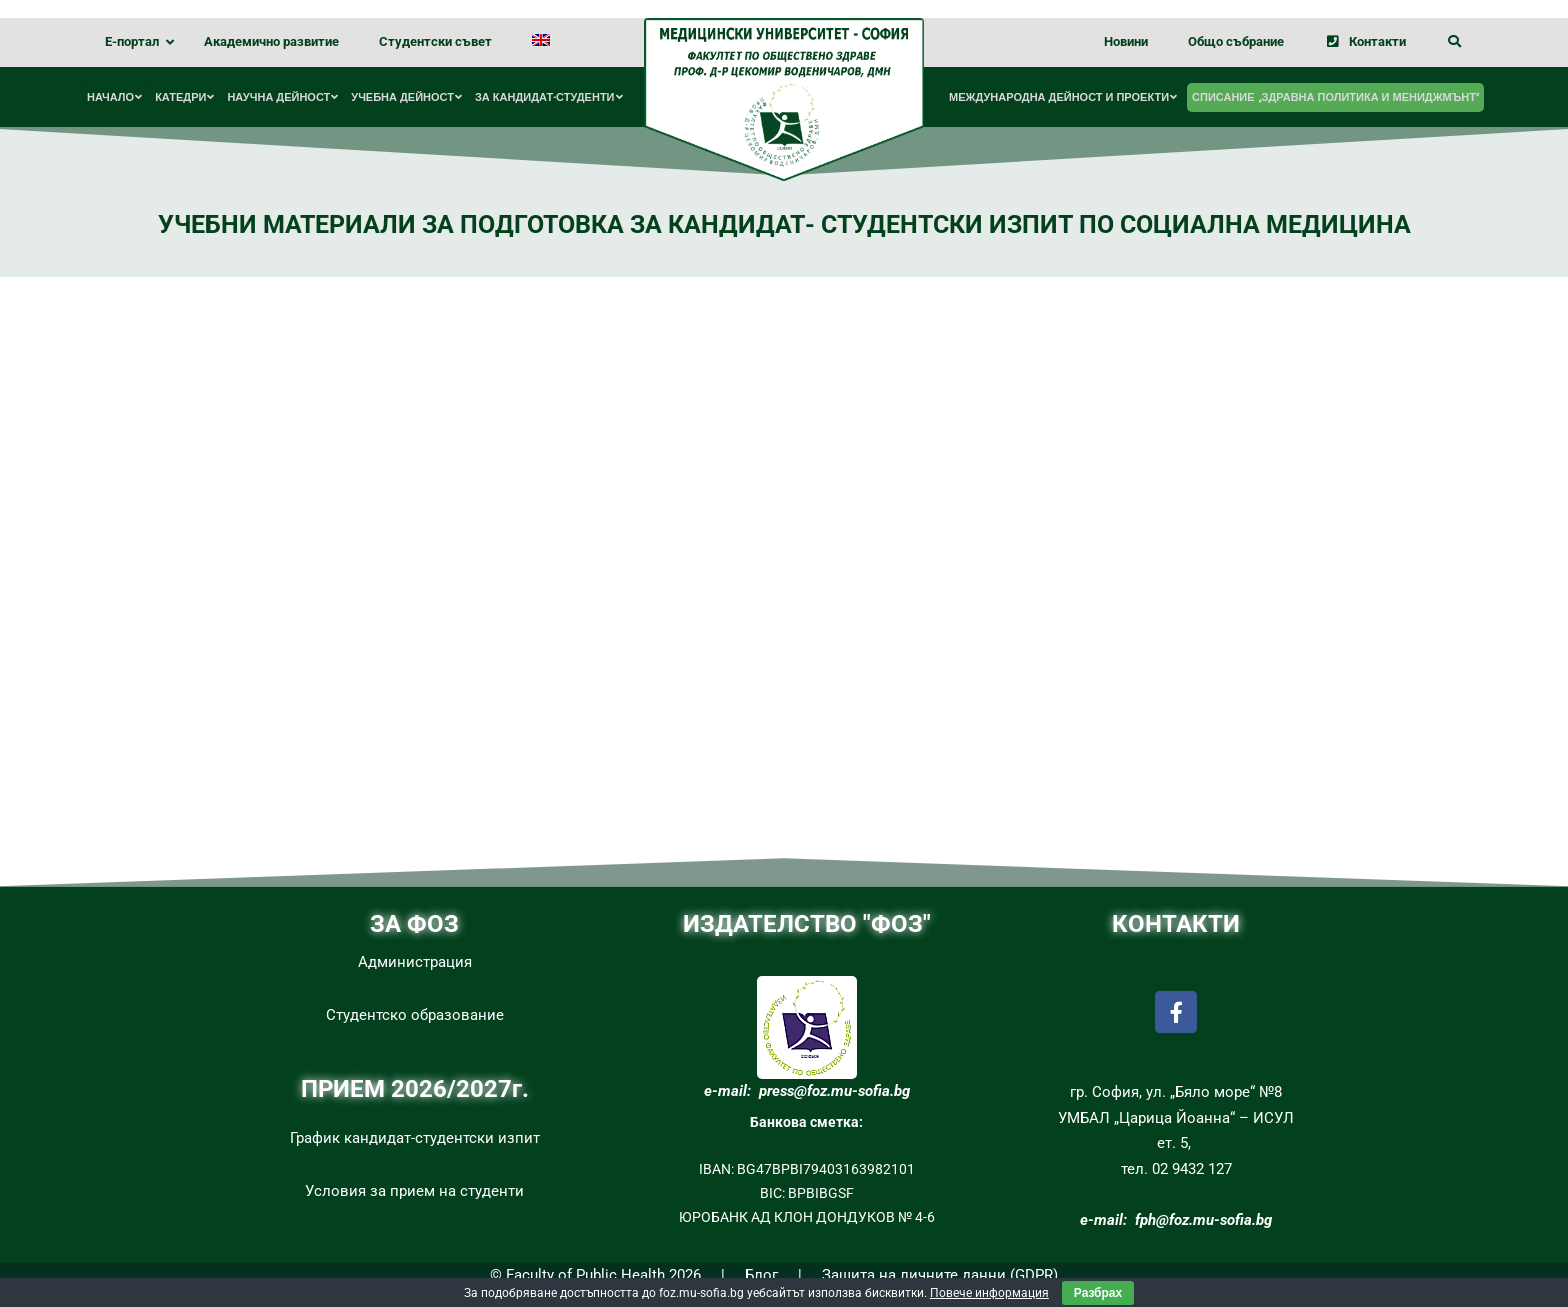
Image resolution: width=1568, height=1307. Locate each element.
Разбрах (1098, 1293)
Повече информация (989, 1293)
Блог (761, 1275)
